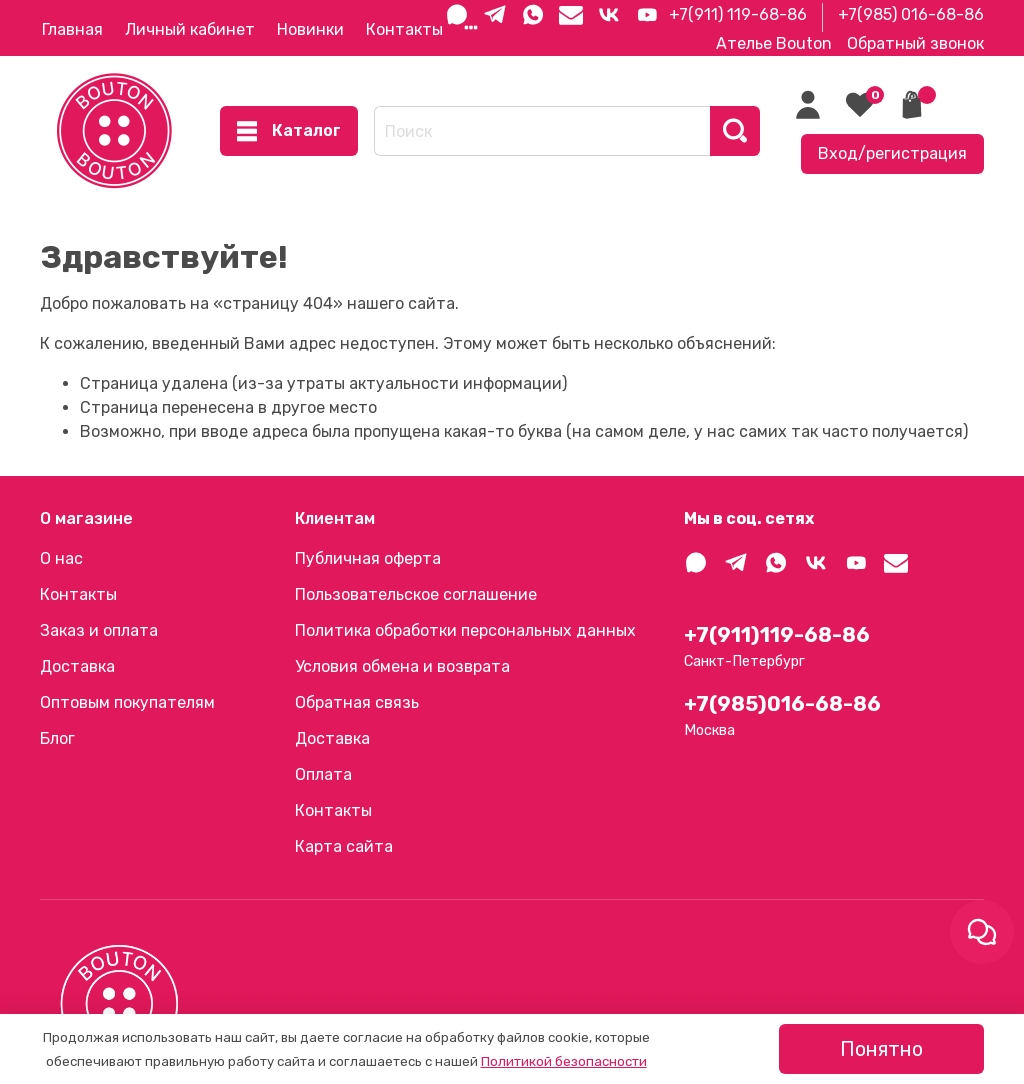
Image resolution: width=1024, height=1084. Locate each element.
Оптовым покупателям (127, 702)
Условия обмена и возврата (402, 666)
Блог (57, 738)
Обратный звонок (915, 43)
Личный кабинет (190, 29)
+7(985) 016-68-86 (911, 14)
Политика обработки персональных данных (465, 630)
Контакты (404, 29)
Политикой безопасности (564, 1061)
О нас (61, 558)
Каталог (289, 131)
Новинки (310, 29)
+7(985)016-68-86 (782, 704)
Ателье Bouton (774, 43)
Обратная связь (357, 702)
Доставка (77, 666)
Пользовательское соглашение (416, 594)
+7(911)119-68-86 (777, 635)
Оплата (323, 774)
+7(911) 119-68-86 (738, 14)
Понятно (881, 1049)
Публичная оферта (368, 558)
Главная (72, 29)
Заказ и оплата (99, 630)
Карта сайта (344, 846)
